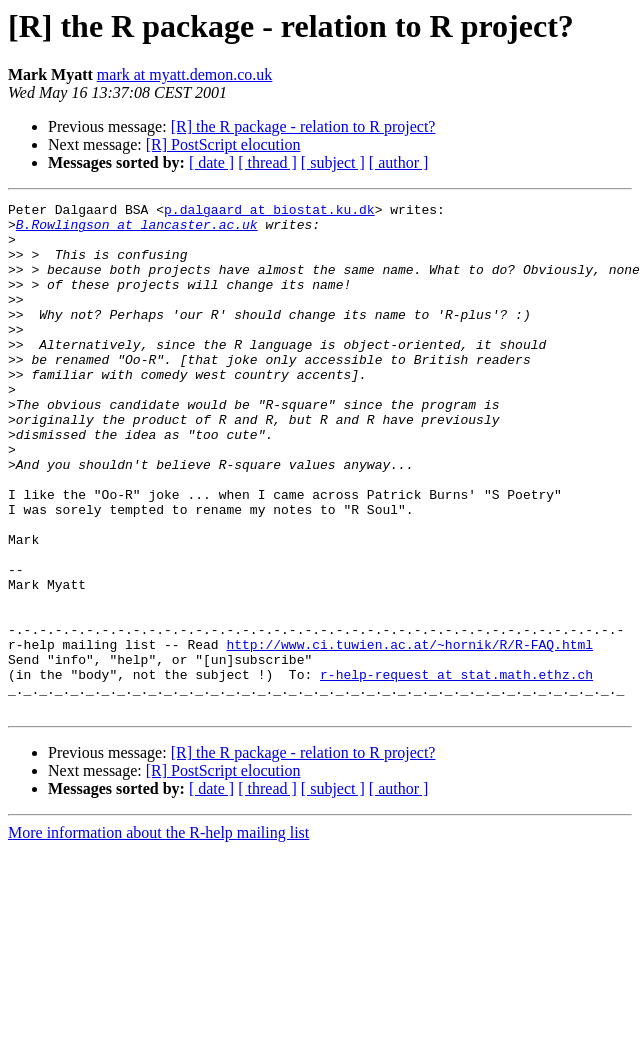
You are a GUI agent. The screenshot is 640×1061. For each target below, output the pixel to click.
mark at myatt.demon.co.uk (185, 74)
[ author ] (399, 162)
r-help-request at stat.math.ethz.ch (456, 770)
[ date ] (211, 162)
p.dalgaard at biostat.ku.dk (269, 212)
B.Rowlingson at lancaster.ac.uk (137, 230)
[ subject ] (333, 162)
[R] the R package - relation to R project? (303, 126)
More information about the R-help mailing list (158, 934)
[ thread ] (267, 162)
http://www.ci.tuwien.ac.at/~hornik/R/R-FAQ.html (409, 734)
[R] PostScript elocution (223, 144)
